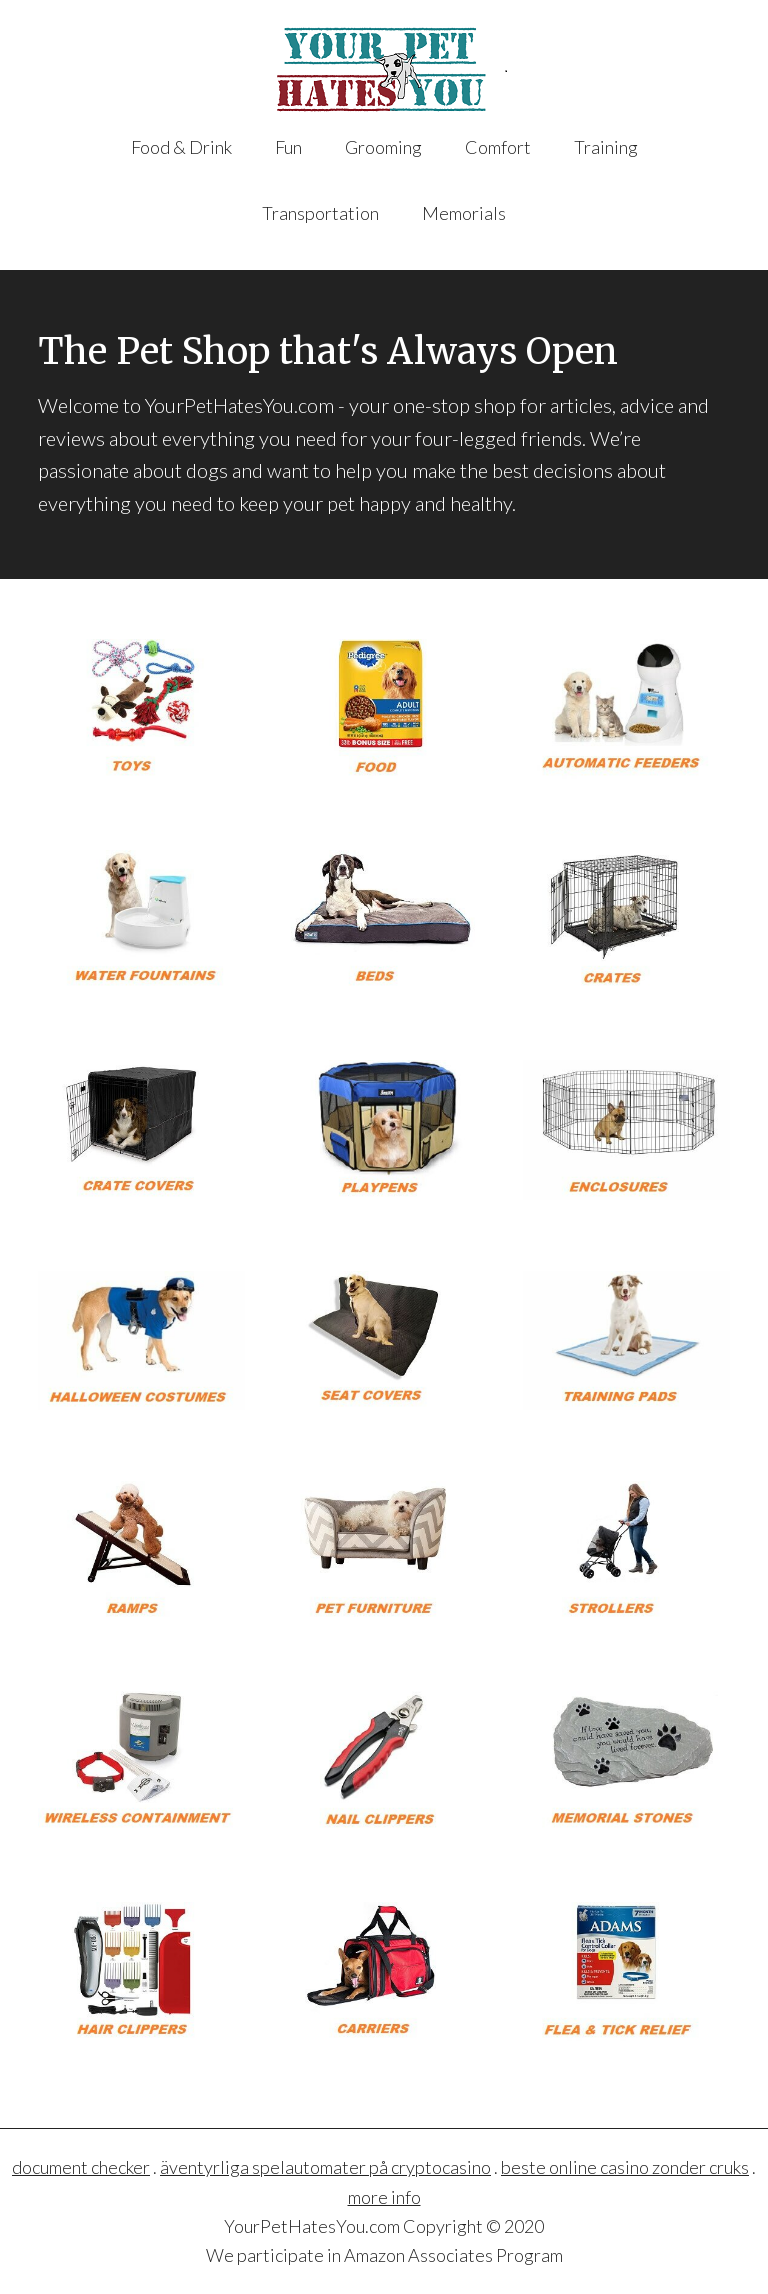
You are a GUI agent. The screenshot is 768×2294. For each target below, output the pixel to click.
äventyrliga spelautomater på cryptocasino (325, 2167)
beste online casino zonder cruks (625, 2167)
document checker (81, 2167)
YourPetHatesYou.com (383, 69)
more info (384, 2197)
